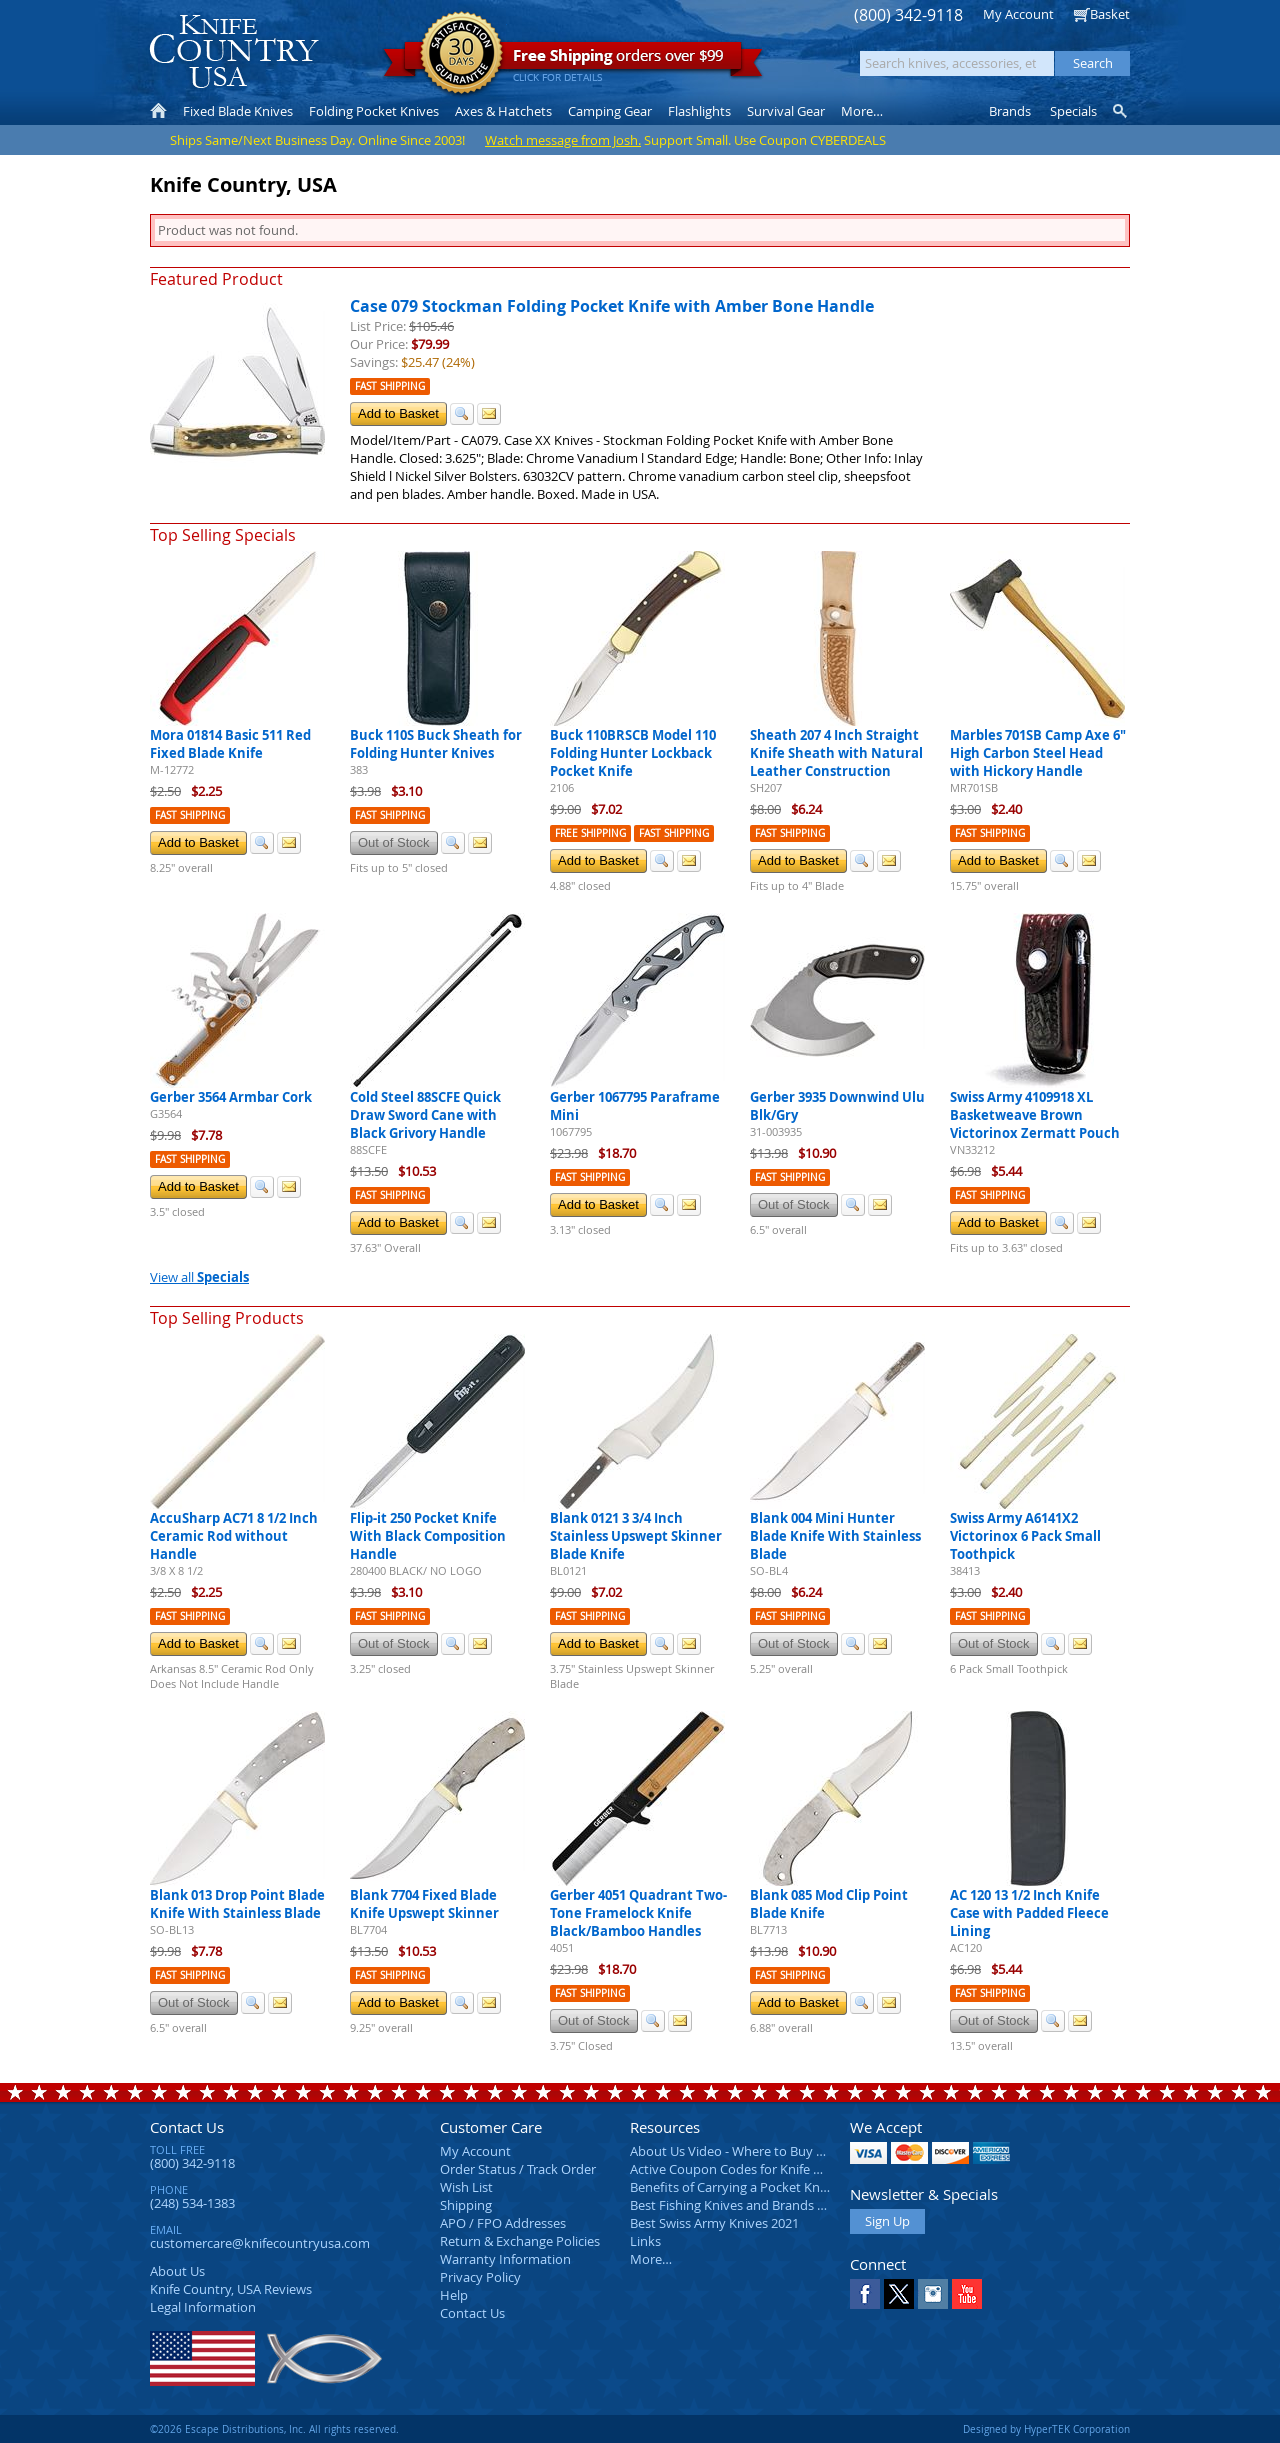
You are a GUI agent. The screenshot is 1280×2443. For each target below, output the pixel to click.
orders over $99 (573, 60)
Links (645, 2241)
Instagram (933, 2294)
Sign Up (887, 2221)
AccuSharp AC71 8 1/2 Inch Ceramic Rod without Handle (234, 1536)
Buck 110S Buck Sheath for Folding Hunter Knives (436, 744)
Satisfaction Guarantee (461, 54)
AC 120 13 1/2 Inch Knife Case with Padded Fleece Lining (1029, 1913)
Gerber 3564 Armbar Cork (231, 1097)
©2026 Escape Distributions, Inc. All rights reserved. (274, 2429)
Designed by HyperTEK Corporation (1046, 2429)
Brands (1010, 111)
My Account (1018, 14)
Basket (1110, 14)
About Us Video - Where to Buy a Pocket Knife (765, 2151)
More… (651, 2259)
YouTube (967, 2294)
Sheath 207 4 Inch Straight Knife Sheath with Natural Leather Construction (836, 753)
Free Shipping (590, 833)
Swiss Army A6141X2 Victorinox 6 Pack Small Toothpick (1025, 1536)
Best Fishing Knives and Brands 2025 (737, 2205)
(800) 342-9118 (908, 15)
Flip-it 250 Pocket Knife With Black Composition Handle (428, 1536)
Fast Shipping (390, 386)
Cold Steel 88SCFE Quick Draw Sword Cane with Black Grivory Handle (425, 1115)
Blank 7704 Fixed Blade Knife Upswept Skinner (424, 1904)
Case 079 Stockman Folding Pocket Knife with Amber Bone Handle (612, 306)
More (862, 111)
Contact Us (187, 2127)
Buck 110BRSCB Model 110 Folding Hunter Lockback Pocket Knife (633, 753)
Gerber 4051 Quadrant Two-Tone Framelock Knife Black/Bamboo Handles (638, 1913)
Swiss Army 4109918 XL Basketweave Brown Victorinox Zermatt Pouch (1035, 1115)
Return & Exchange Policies (520, 2241)
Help (454, 2295)
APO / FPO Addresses (503, 2223)
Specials (1073, 111)
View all (199, 1277)
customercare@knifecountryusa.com (260, 2243)
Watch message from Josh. (563, 140)
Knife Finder (1121, 111)
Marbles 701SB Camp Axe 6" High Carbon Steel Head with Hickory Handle (1038, 753)
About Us (177, 2271)
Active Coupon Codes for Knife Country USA (759, 2169)
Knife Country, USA (234, 51)
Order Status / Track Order (518, 2169)
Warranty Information (505, 2259)
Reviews (231, 2289)
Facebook (865, 2294)
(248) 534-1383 (192, 2203)
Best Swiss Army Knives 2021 (714, 2223)
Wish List (466, 2187)
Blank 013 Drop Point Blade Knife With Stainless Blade (237, 1904)
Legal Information (203, 2307)
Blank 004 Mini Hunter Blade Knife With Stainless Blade (835, 1536)
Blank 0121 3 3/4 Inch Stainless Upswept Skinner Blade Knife (636, 1536)
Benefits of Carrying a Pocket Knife (732, 2187)
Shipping (466, 2205)
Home (158, 111)
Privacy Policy (480, 2277)
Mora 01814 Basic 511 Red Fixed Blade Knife (230, 744)
